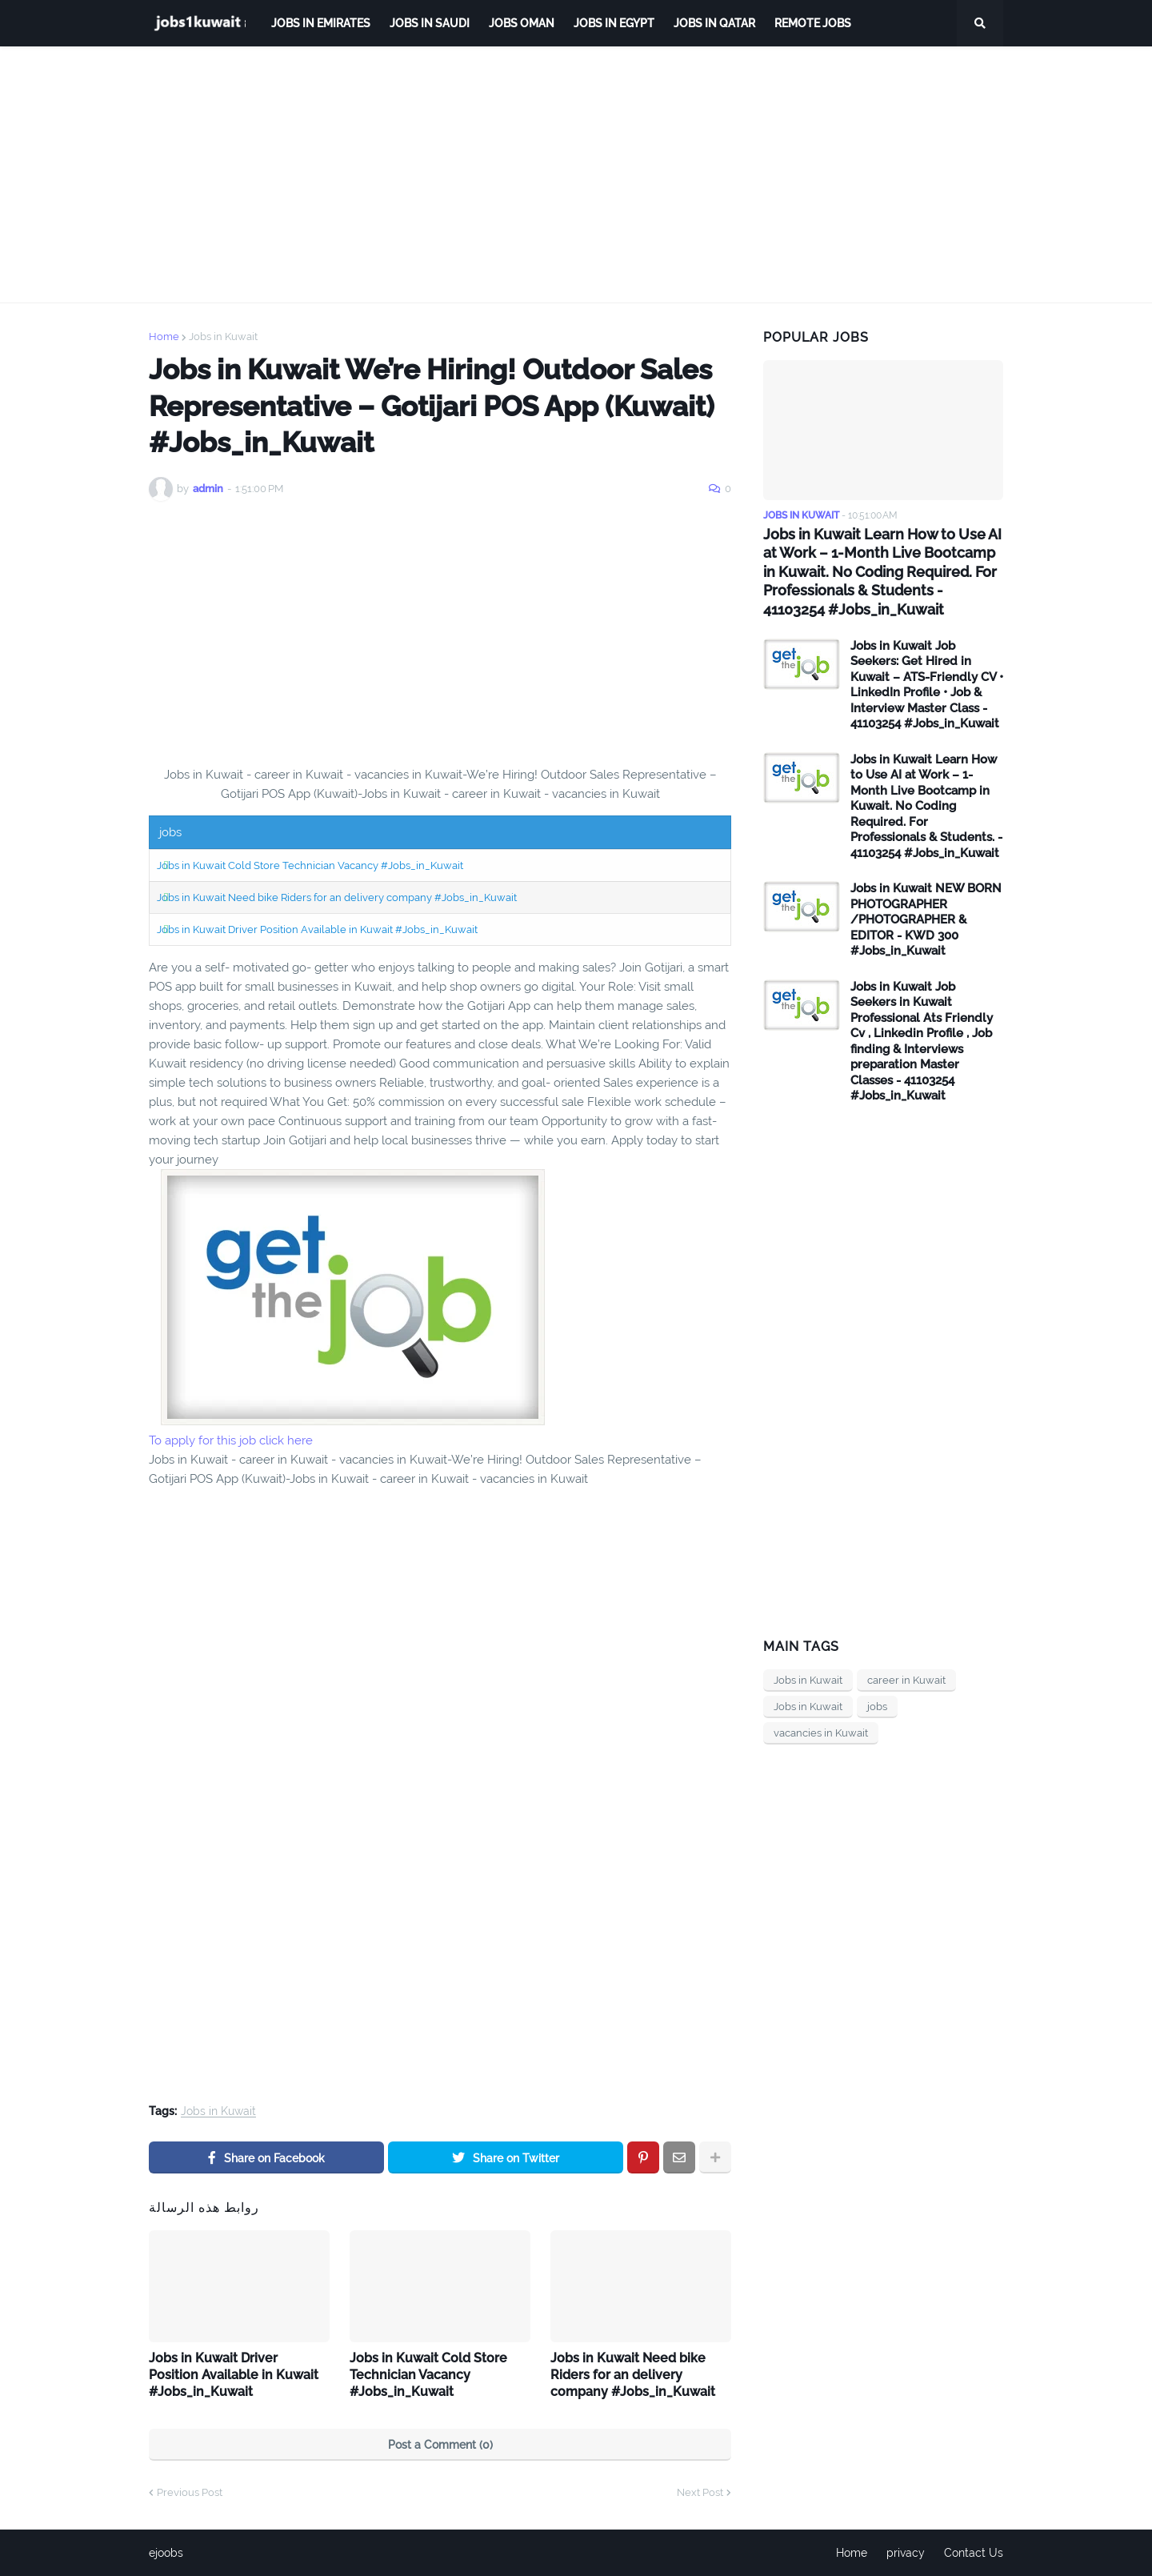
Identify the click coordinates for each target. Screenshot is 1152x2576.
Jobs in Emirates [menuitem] (320, 23)
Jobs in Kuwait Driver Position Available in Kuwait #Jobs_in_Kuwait (317, 929)
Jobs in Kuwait (223, 336)
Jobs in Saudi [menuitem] (430, 23)
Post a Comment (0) (440, 2444)
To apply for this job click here (231, 1440)
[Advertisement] (576, 174)
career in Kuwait (906, 1680)
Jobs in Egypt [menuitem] (614, 23)
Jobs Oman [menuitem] (521, 23)
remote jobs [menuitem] (812, 23)
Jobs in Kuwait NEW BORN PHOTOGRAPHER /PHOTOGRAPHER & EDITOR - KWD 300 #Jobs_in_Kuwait (926, 919)
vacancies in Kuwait (821, 1733)
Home (164, 336)
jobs (877, 1707)
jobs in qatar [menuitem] (714, 23)
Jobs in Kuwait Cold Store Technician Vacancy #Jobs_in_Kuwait (310, 865)
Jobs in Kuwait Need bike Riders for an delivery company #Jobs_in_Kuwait (337, 897)
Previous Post (189, 2492)
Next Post (700, 2492)
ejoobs (166, 2552)
